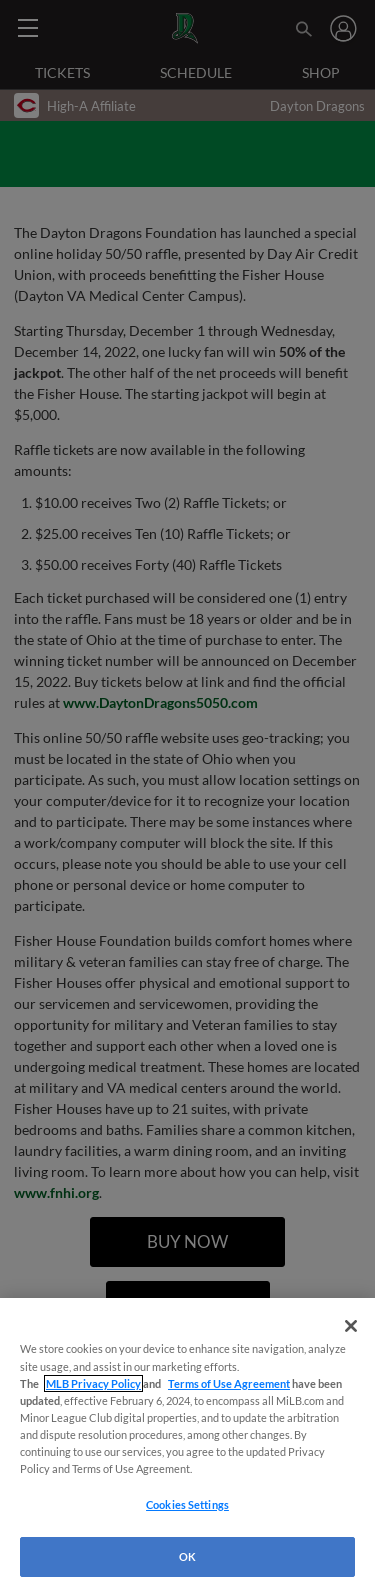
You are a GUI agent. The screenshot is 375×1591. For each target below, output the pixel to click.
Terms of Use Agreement (229, 1383)
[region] (187, 1444)
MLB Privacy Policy (93, 1383)
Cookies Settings (187, 1504)
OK (187, 1556)
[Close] (351, 1326)
